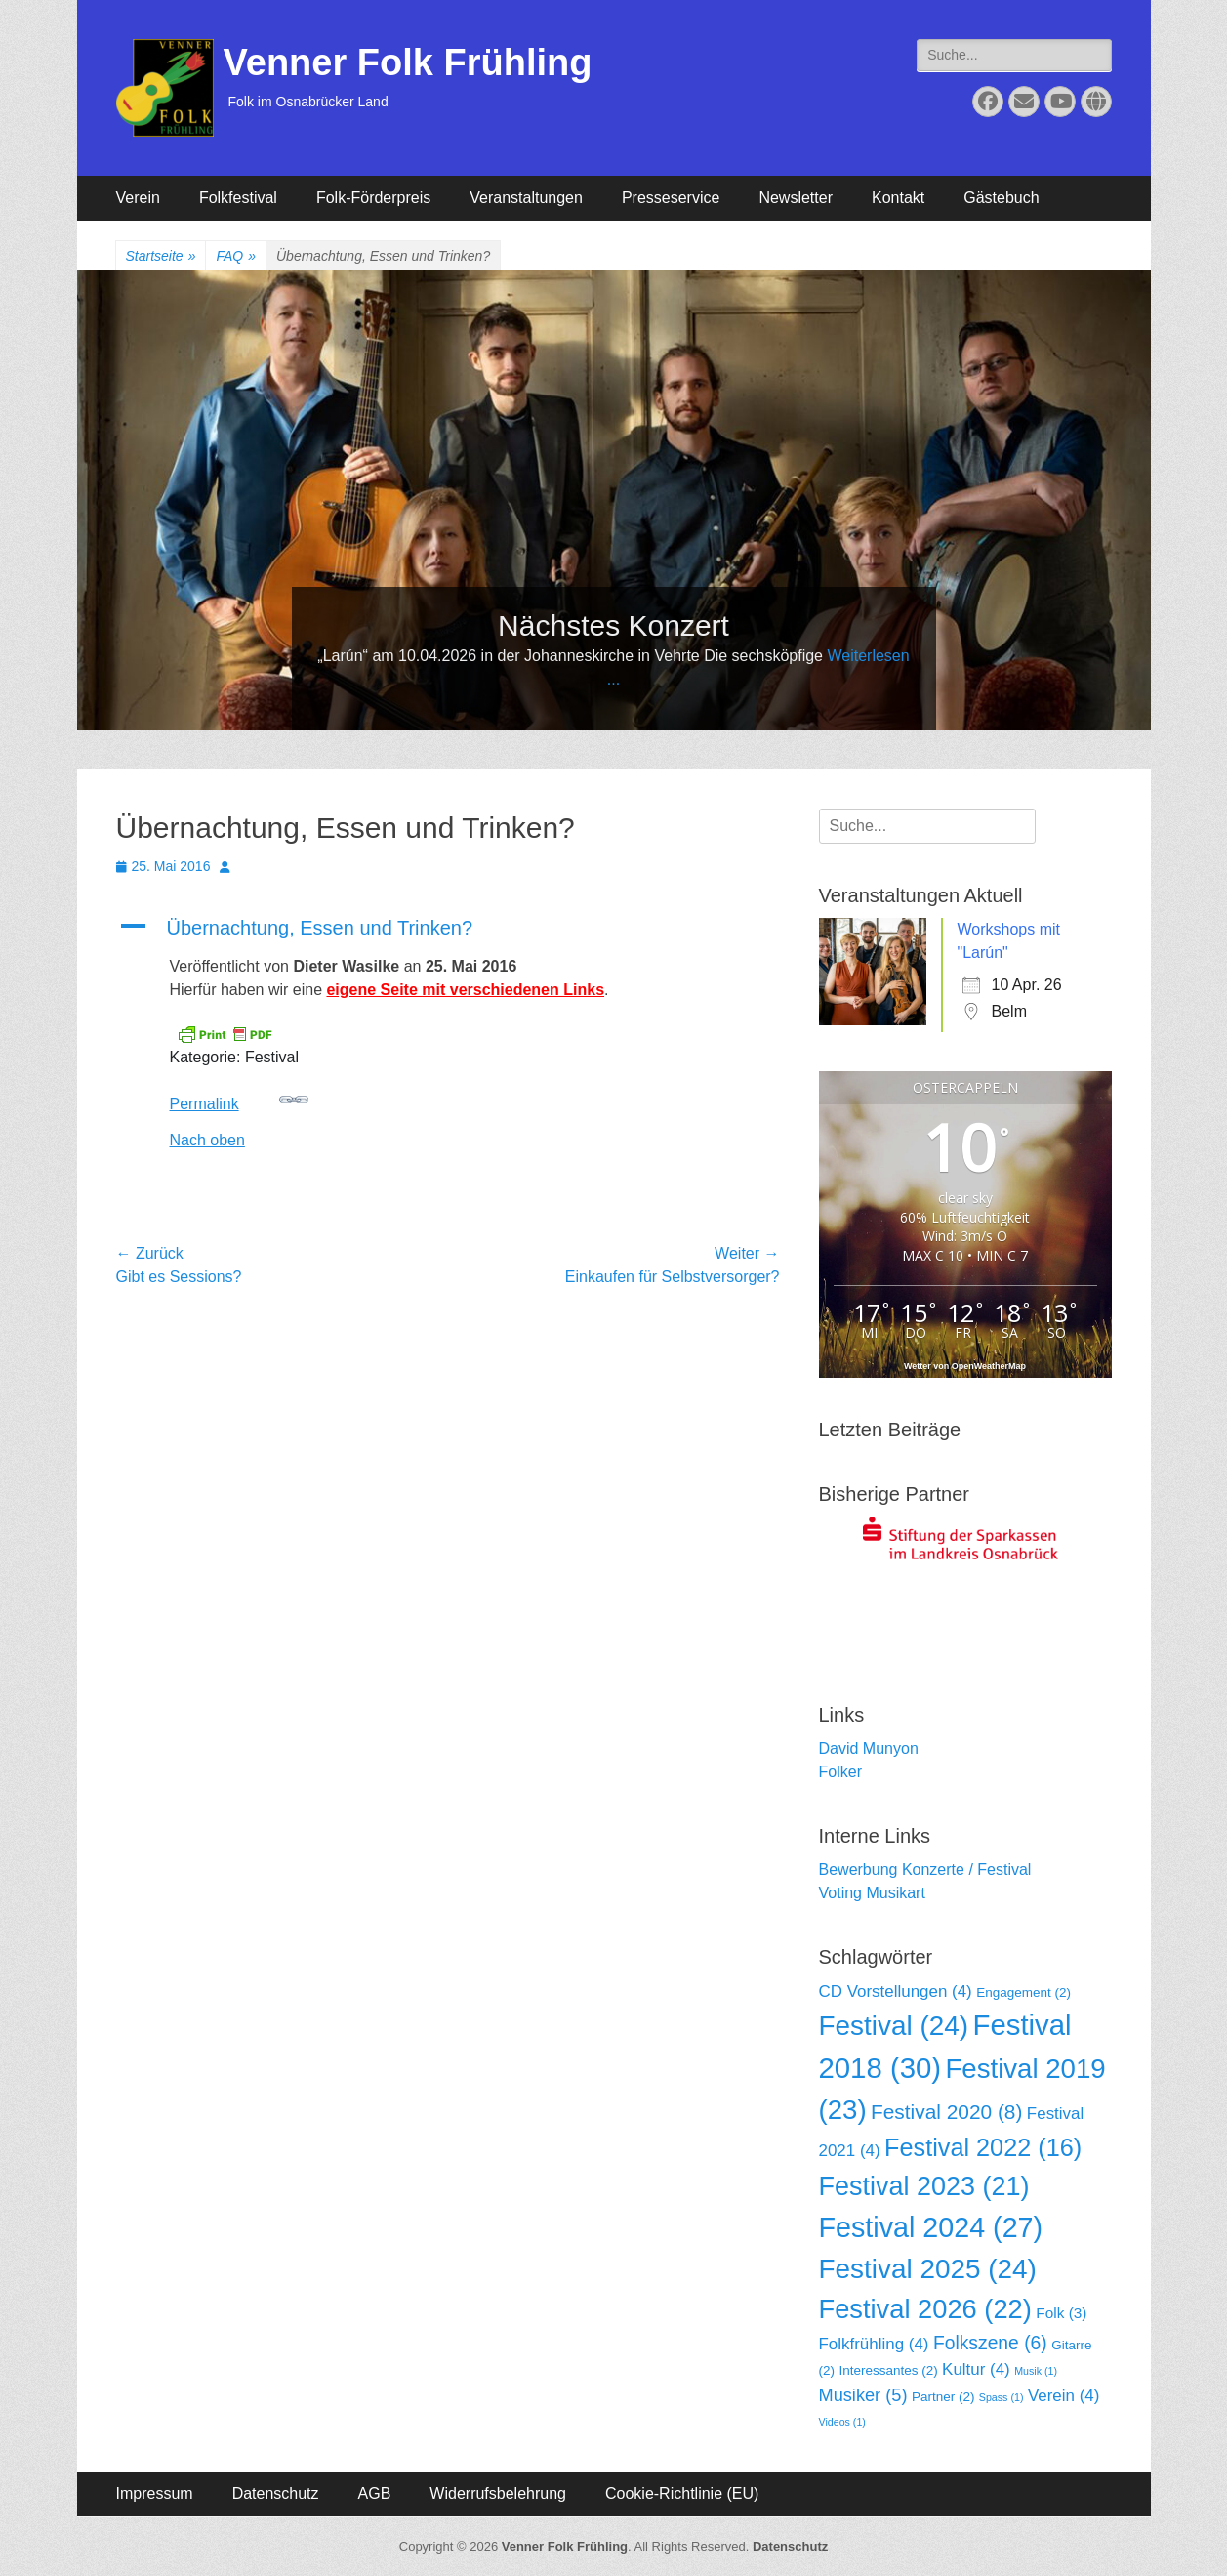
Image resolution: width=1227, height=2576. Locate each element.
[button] (448, 927)
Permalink (239, 1098)
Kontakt (898, 197)
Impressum (154, 2493)
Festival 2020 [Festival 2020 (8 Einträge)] (946, 2111)
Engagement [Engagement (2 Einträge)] (1023, 1992)
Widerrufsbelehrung (497, 2493)
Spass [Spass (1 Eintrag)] (1001, 2397)
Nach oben (207, 1140)
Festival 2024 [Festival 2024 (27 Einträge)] (931, 2227)
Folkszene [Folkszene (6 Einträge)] (990, 2343)
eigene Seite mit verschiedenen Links (465, 989)
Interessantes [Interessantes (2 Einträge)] (887, 2370)
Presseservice (670, 197)
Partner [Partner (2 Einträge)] (943, 2396)
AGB (374, 2493)
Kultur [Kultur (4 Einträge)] (976, 2369)
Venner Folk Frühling (408, 62)
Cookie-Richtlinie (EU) (681, 2493)
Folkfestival (238, 197)
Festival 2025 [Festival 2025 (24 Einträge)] (928, 2269)
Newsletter (795, 197)
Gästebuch (1001, 197)
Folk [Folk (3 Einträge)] (1061, 2313)
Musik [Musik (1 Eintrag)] (1035, 2371)
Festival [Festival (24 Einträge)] (894, 2026)
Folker (840, 1772)
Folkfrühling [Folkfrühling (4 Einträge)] (874, 2344)
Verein (138, 197)
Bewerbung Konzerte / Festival (925, 1869)
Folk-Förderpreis (373, 197)
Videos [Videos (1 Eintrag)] (842, 2422)
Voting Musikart (872, 1893)
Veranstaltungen (526, 197)
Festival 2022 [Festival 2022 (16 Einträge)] (983, 2147)
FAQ (236, 256)
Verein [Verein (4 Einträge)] (1063, 2396)
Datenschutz (275, 2493)
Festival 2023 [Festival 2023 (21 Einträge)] (924, 2186)
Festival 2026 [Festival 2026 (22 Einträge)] (925, 2309)
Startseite (161, 256)
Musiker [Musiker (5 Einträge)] (863, 2395)
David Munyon (869, 1748)
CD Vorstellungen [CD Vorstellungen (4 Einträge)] (895, 1991)
